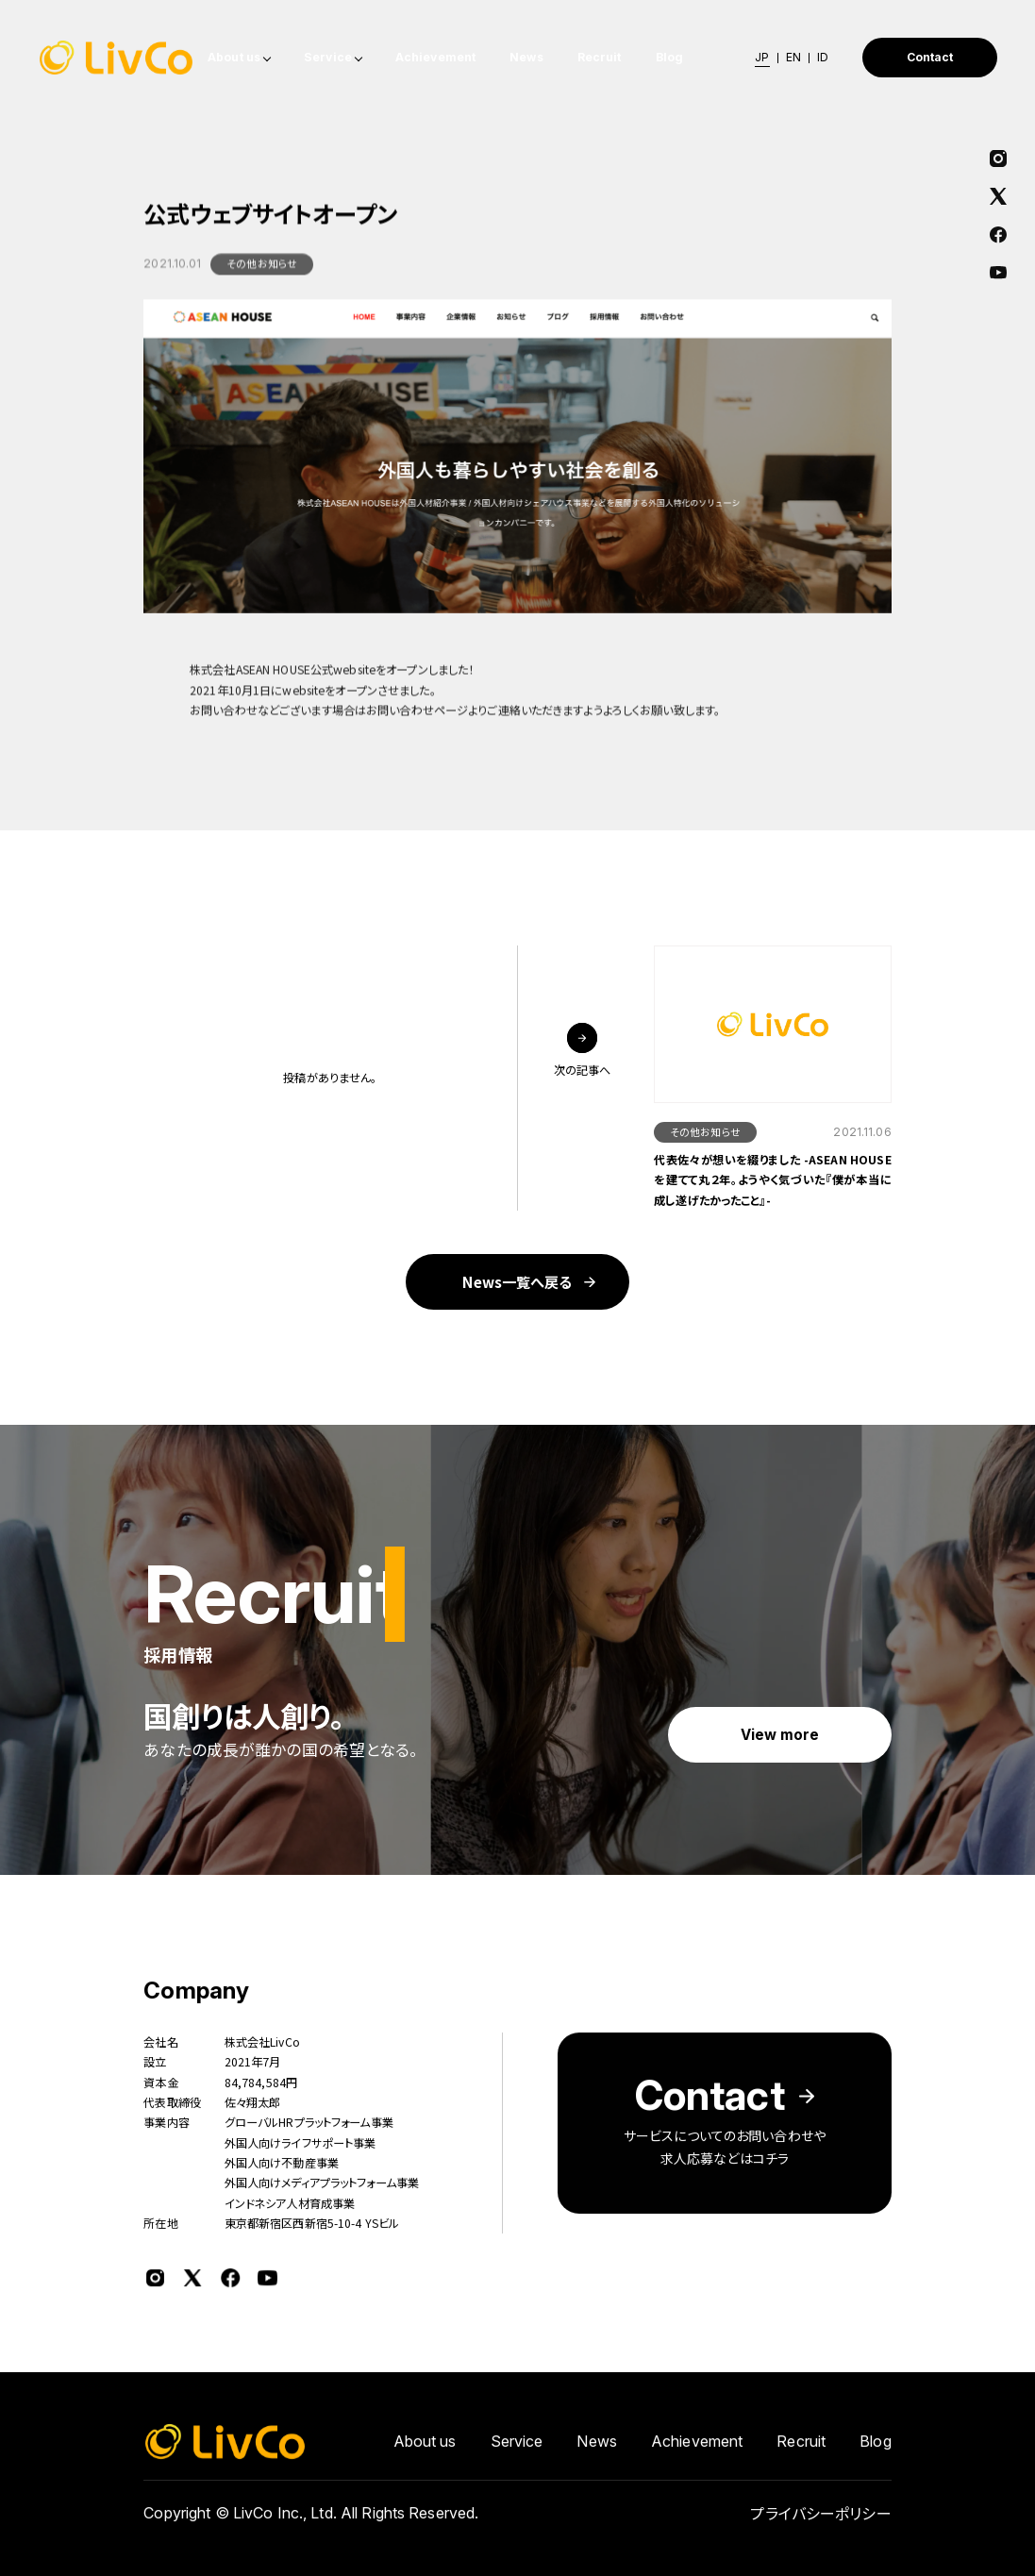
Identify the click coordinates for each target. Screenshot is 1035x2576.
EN (793, 57)
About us (234, 57)
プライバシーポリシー (820, 2521)
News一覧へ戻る (517, 1281)
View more (780, 1735)
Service (328, 57)
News (526, 57)
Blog (670, 57)
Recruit (599, 57)
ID (822, 57)
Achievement (435, 57)
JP (762, 57)
